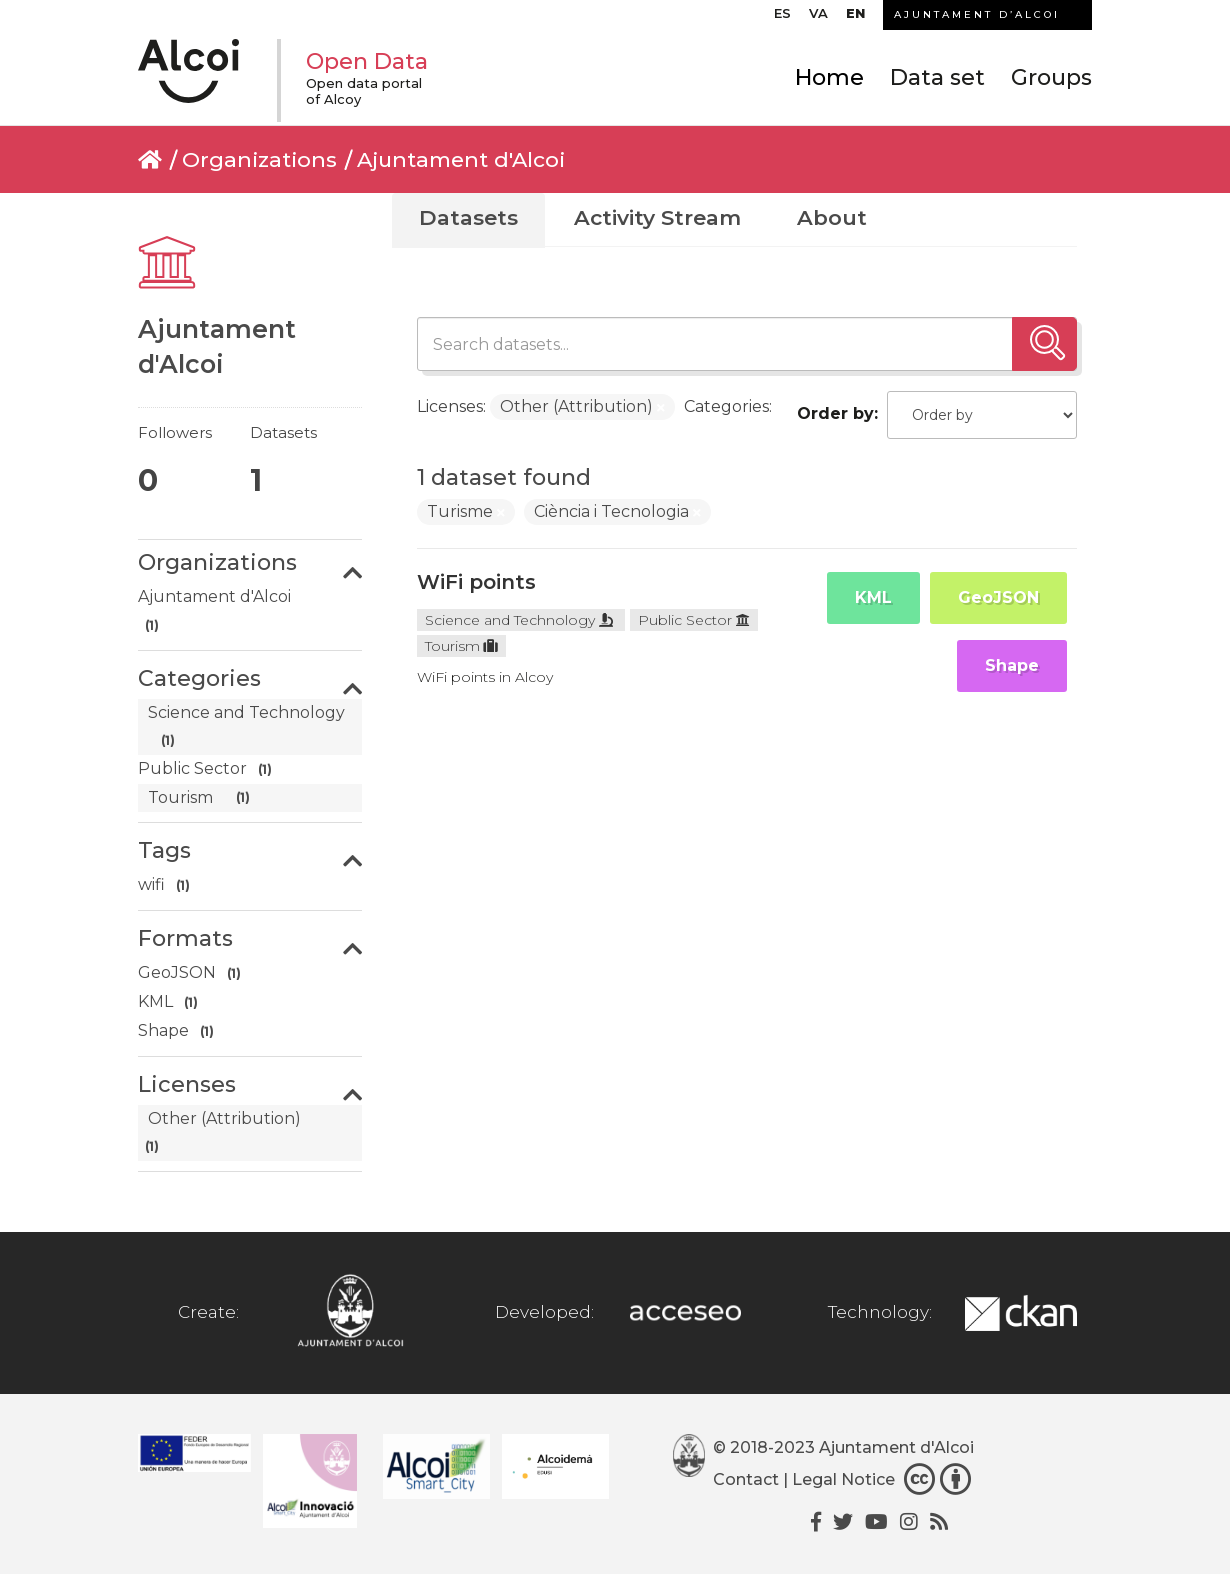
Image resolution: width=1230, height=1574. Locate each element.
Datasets (468, 217)
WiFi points (476, 582)
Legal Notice (843, 1479)
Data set (937, 77)
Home (829, 77)
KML (873, 597)
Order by (835, 413)
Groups (1051, 77)
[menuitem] (782, 18)
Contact (746, 1479)
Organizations (259, 159)
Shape (1012, 665)
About (832, 217)
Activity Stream (657, 217)
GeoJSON (998, 597)
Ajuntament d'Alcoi (461, 159)
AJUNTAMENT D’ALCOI (977, 14)
